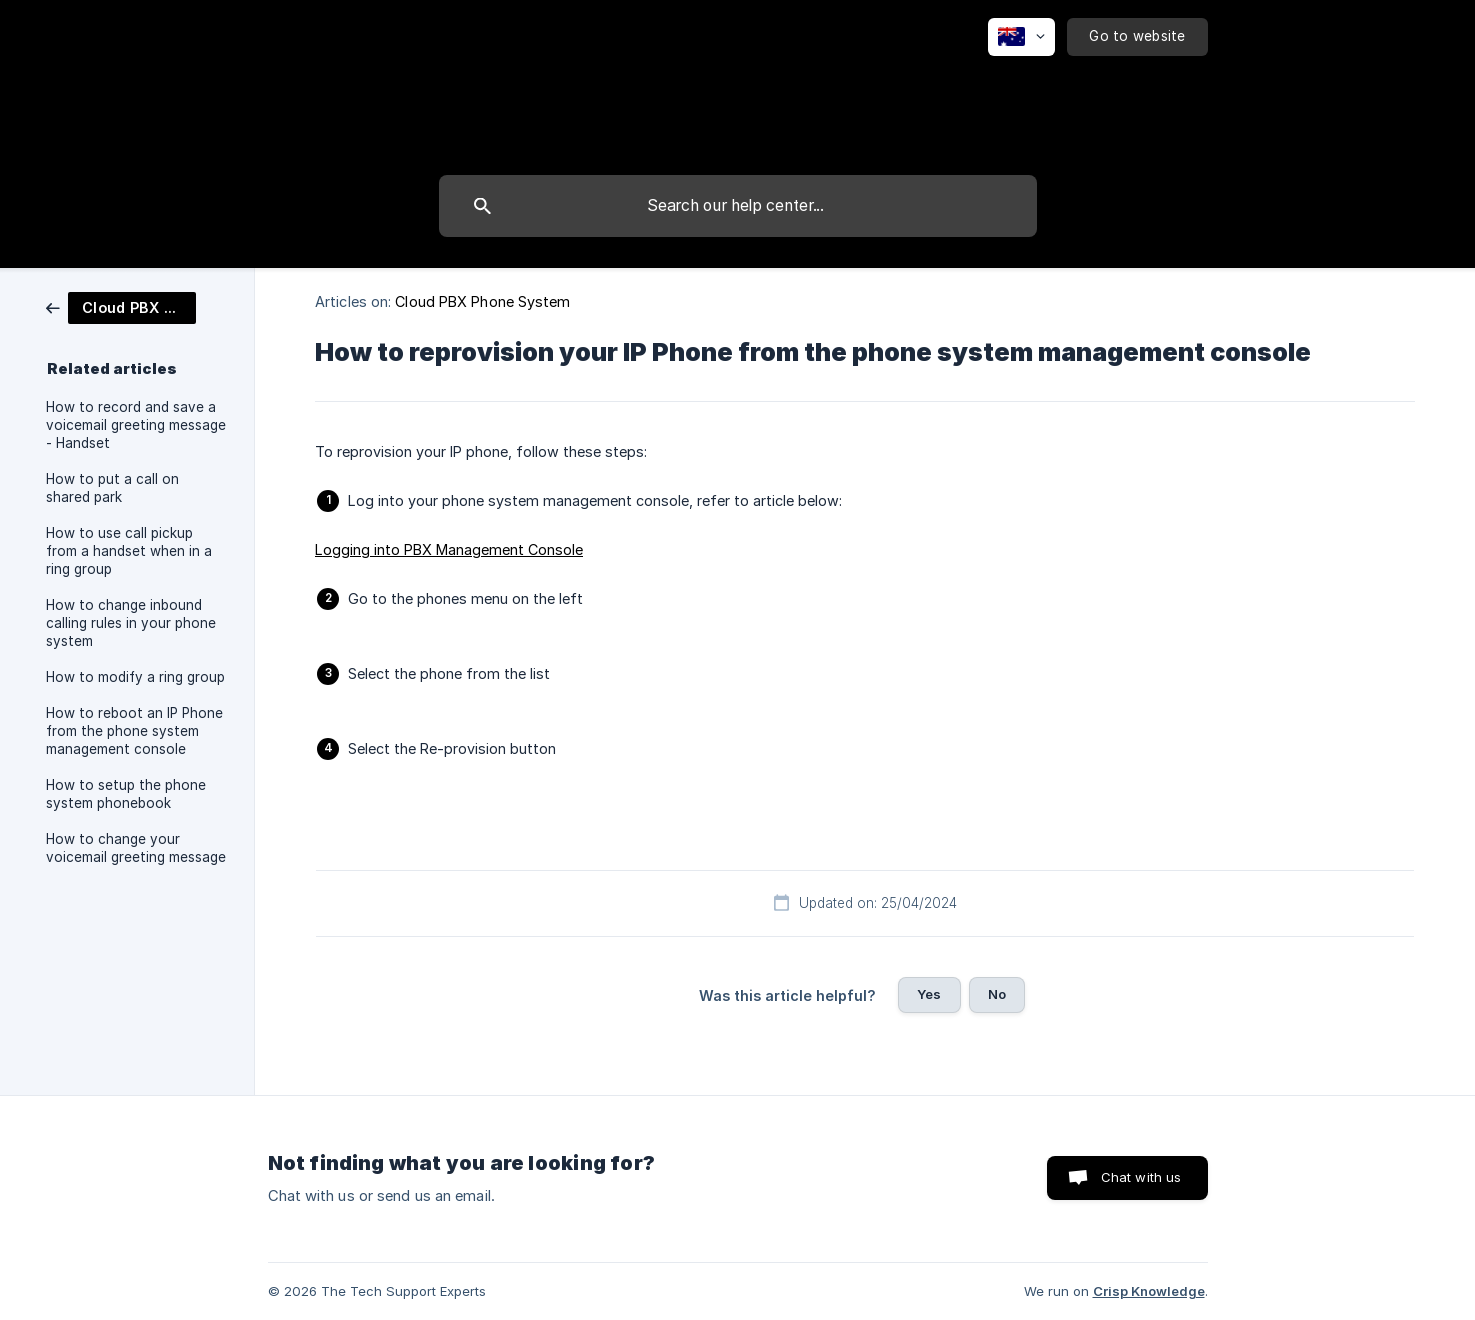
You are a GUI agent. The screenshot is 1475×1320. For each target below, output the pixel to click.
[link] (121, 306)
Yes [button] (929, 994)
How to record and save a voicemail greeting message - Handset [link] (136, 425)
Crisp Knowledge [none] (1149, 1291)
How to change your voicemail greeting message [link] (136, 848)
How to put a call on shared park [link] (112, 488)
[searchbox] (738, 206)
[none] (1021, 37)
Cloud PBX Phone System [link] (482, 301)
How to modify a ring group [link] (135, 677)
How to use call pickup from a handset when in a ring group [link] (129, 551)
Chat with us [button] (1141, 1177)
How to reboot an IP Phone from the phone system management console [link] (134, 731)
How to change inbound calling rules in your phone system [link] (131, 623)
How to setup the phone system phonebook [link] (126, 794)
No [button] (997, 994)
